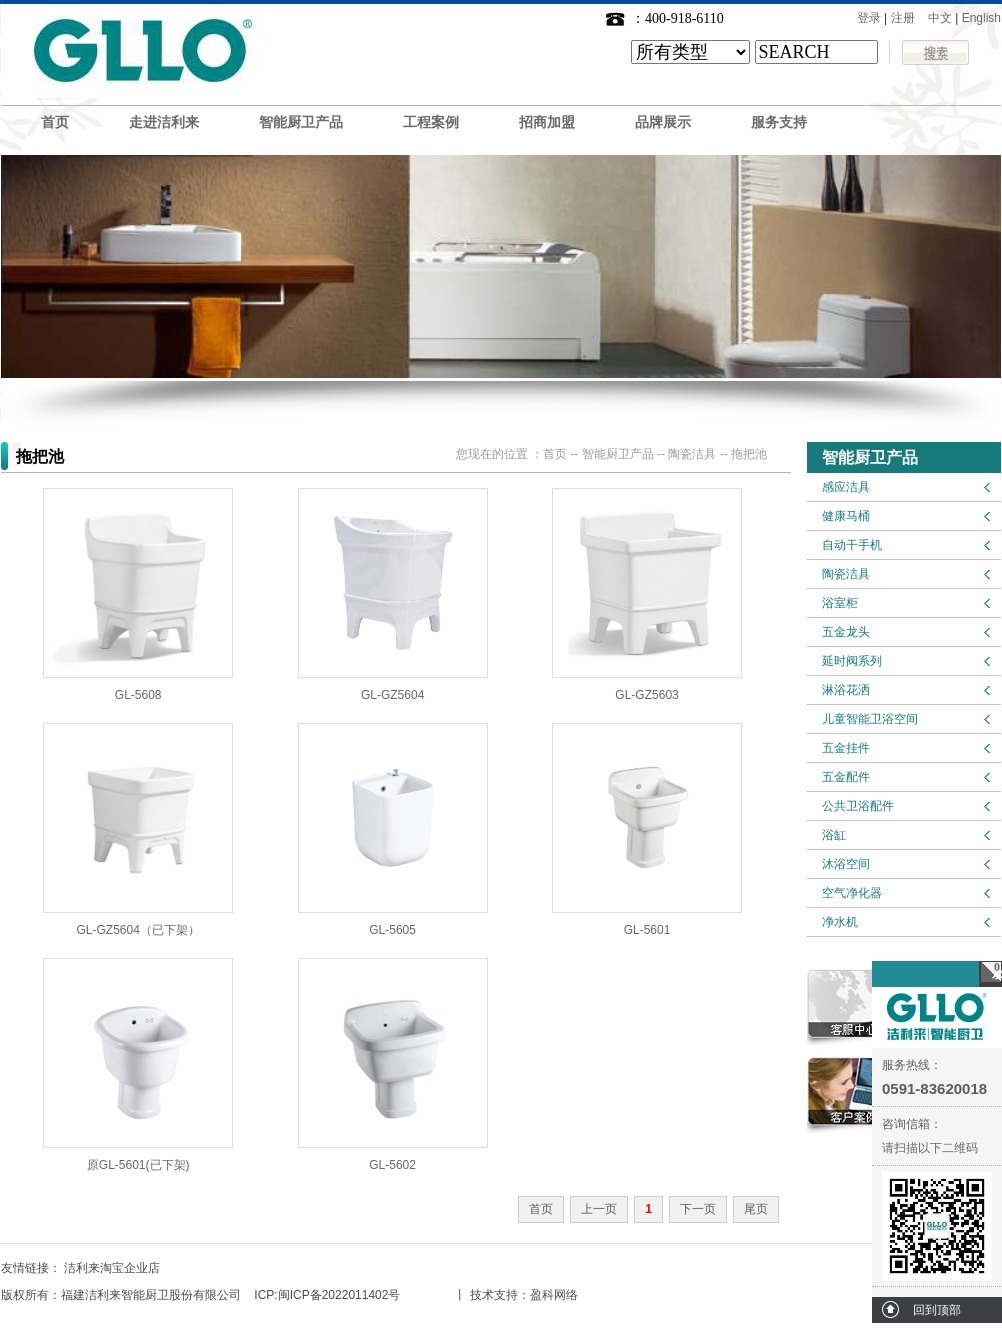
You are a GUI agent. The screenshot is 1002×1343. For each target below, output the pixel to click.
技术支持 (494, 1295)
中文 (940, 18)
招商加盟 (547, 122)
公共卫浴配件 (858, 806)
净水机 (840, 922)
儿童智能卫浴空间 (870, 719)
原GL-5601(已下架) (138, 1165)
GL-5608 (138, 695)
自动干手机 (852, 545)
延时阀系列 (852, 661)
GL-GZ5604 (392, 695)
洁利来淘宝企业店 (112, 1268)
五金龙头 (846, 632)
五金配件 (846, 777)
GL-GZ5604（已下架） (138, 930)
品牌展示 (663, 122)
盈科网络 (554, 1295)
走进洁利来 (164, 122)
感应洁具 (846, 487)
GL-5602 (392, 1165)
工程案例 (431, 122)
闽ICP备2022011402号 (339, 1295)
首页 (55, 122)
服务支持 (779, 122)
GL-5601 (647, 930)
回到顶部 (937, 1310)
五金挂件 (846, 748)
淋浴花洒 (846, 690)
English (981, 18)
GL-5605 (392, 930)
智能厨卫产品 (301, 122)
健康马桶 (846, 516)
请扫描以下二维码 (930, 1148)
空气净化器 (852, 893)
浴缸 (834, 835)
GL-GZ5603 (646, 695)
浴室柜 (840, 603)
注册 (903, 18)
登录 (869, 18)
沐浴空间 (846, 864)
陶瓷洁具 (846, 574)
